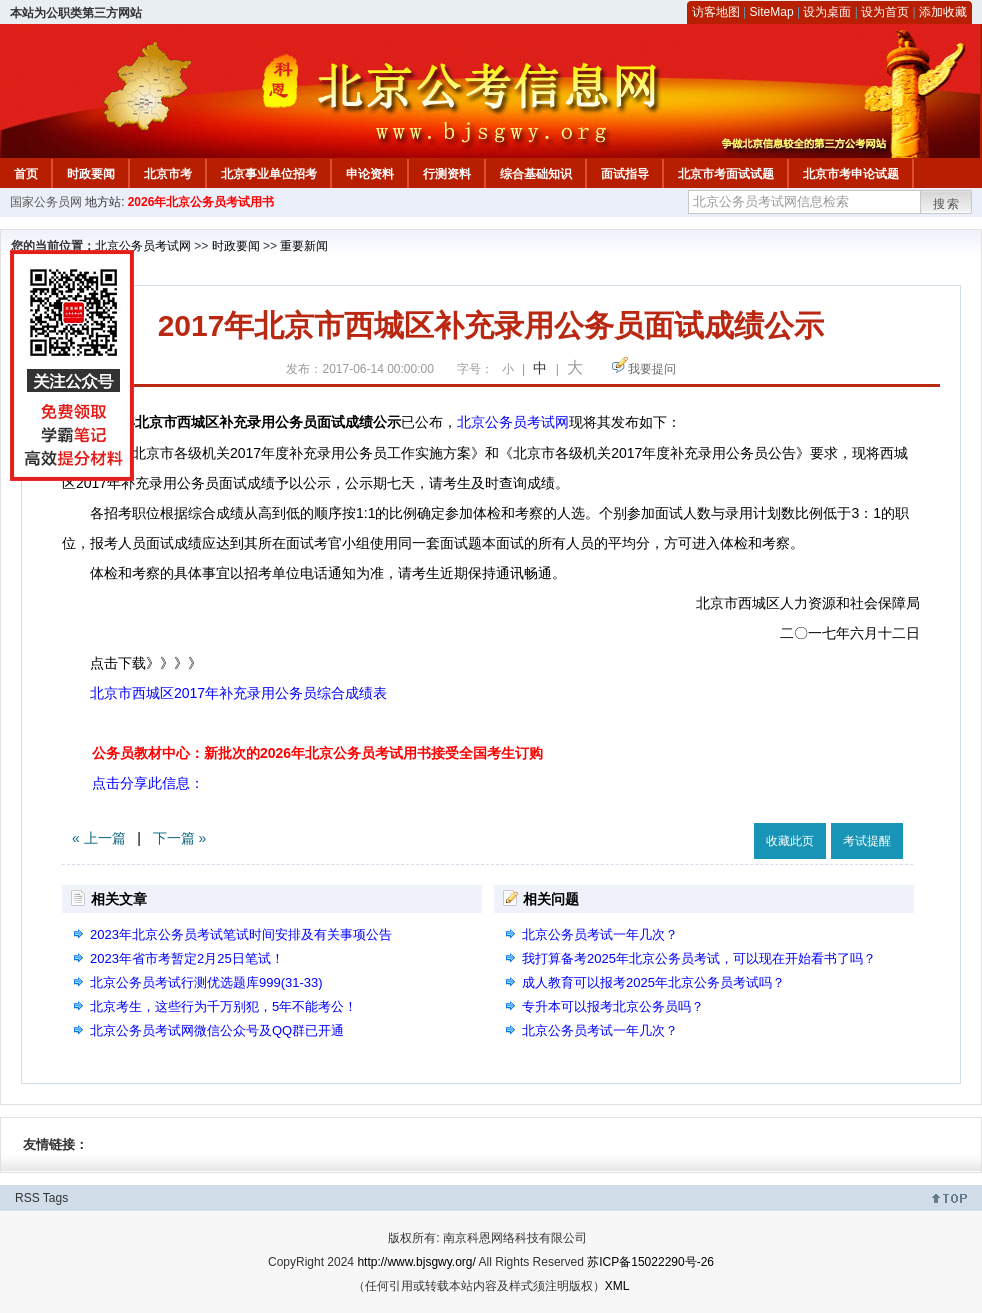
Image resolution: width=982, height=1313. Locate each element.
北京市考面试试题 (726, 174)
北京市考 (168, 174)
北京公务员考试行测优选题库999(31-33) (206, 982)
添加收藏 (943, 12)
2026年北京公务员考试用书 (201, 202)
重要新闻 (304, 246)
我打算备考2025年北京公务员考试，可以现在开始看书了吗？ (699, 958)
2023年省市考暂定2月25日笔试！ (187, 958)
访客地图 (716, 12)
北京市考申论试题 (851, 174)
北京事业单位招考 (269, 174)
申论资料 (370, 174)
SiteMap (772, 12)
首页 (26, 174)
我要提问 (652, 369)
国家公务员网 (46, 202)
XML (617, 1286)
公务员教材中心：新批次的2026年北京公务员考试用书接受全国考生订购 (317, 753)
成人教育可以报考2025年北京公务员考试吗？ (653, 982)
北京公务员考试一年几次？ (600, 934)
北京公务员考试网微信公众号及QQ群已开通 (217, 1030)
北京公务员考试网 (143, 246)
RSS (27, 1198)
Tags (55, 1198)
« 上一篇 (99, 838)
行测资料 (447, 174)
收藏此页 (790, 841)
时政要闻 (91, 174)
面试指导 (625, 174)
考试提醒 (867, 841)
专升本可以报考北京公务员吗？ (613, 1006)
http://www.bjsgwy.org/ (416, 1262)
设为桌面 (827, 12)
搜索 (947, 204)
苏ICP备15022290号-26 (650, 1262)
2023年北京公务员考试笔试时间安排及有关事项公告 (241, 934)
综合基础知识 (536, 174)
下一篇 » (180, 838)
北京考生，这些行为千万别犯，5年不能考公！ (223, 1006)
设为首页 (885, 12)
